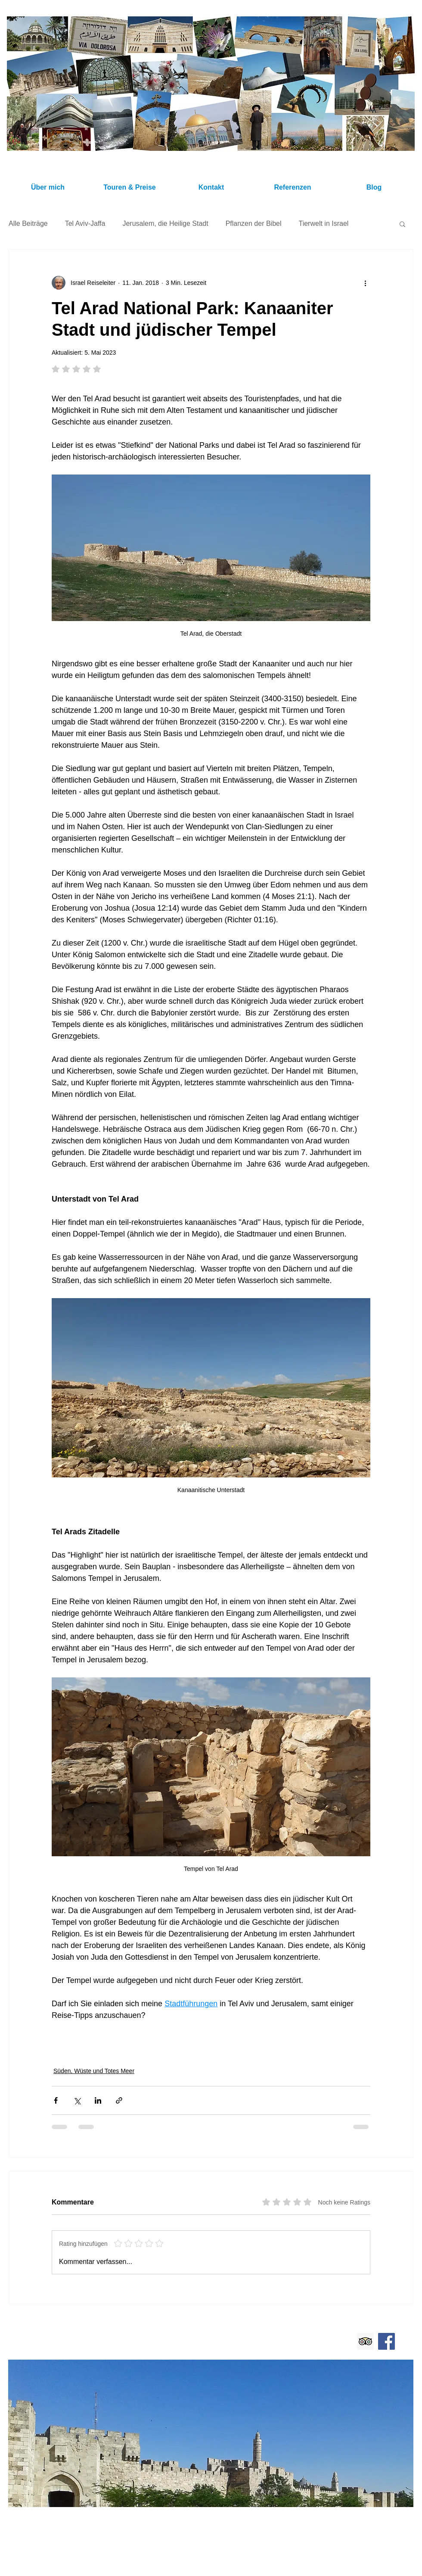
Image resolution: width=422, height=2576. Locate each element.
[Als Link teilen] (119, 2100)
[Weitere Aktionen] (365, 283)
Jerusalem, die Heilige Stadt (165, 223)
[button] (402, 223)
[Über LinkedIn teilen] (98, 2100)
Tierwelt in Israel (323, 223)
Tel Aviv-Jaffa (85, 223)
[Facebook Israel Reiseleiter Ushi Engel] (386, 2341)
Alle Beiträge (28, 223)
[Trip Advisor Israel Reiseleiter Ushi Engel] (365, 2341)
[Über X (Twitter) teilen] (77, 2100)
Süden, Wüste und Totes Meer (93, 2070)
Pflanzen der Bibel (254, 223)
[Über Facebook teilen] (56, 2100)
